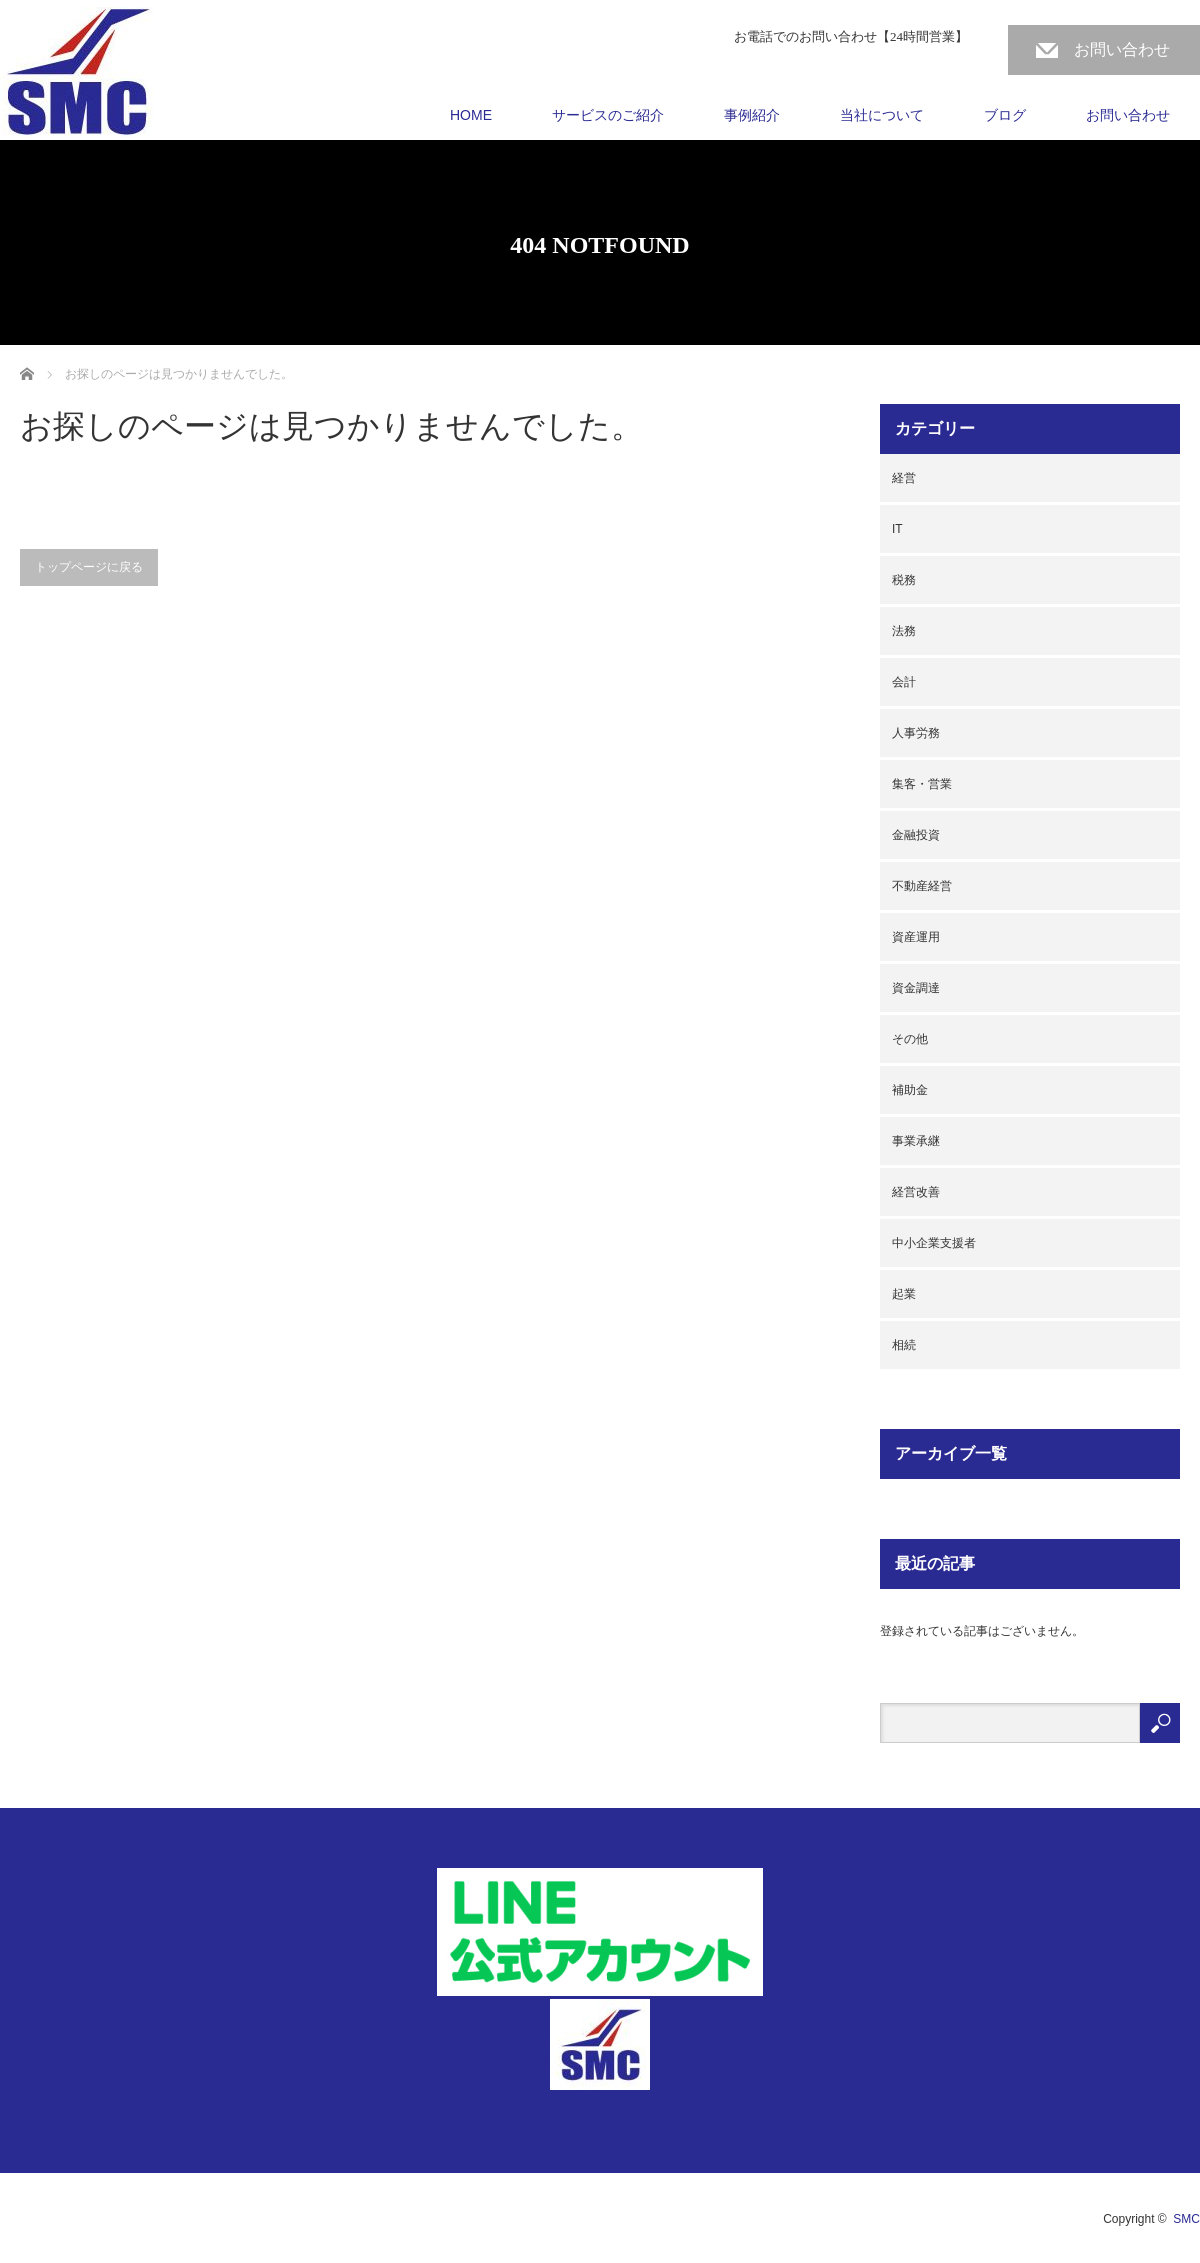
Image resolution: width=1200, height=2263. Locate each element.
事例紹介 (752, 115)
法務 (904, 631)
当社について (882, 115)
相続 (904, 1345)
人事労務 (916, 733)
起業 (904, 1294)
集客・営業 (922, 784)
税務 (904, 580)
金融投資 (916, 835)
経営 (904, 478)
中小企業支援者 (934, 1243)
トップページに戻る (89, 567)
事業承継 (916, 1141)
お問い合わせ (1122, 49)
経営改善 (916, 1192)
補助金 (910, 1090)
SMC (1186, 2219)
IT (897, 529)
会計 (904, 682)
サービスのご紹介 (608, 115)
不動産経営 (922, 886)
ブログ (1005, 115)
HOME (471, 115)
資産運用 (916, 937)
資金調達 (916, 988)
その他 (910, 1039)
